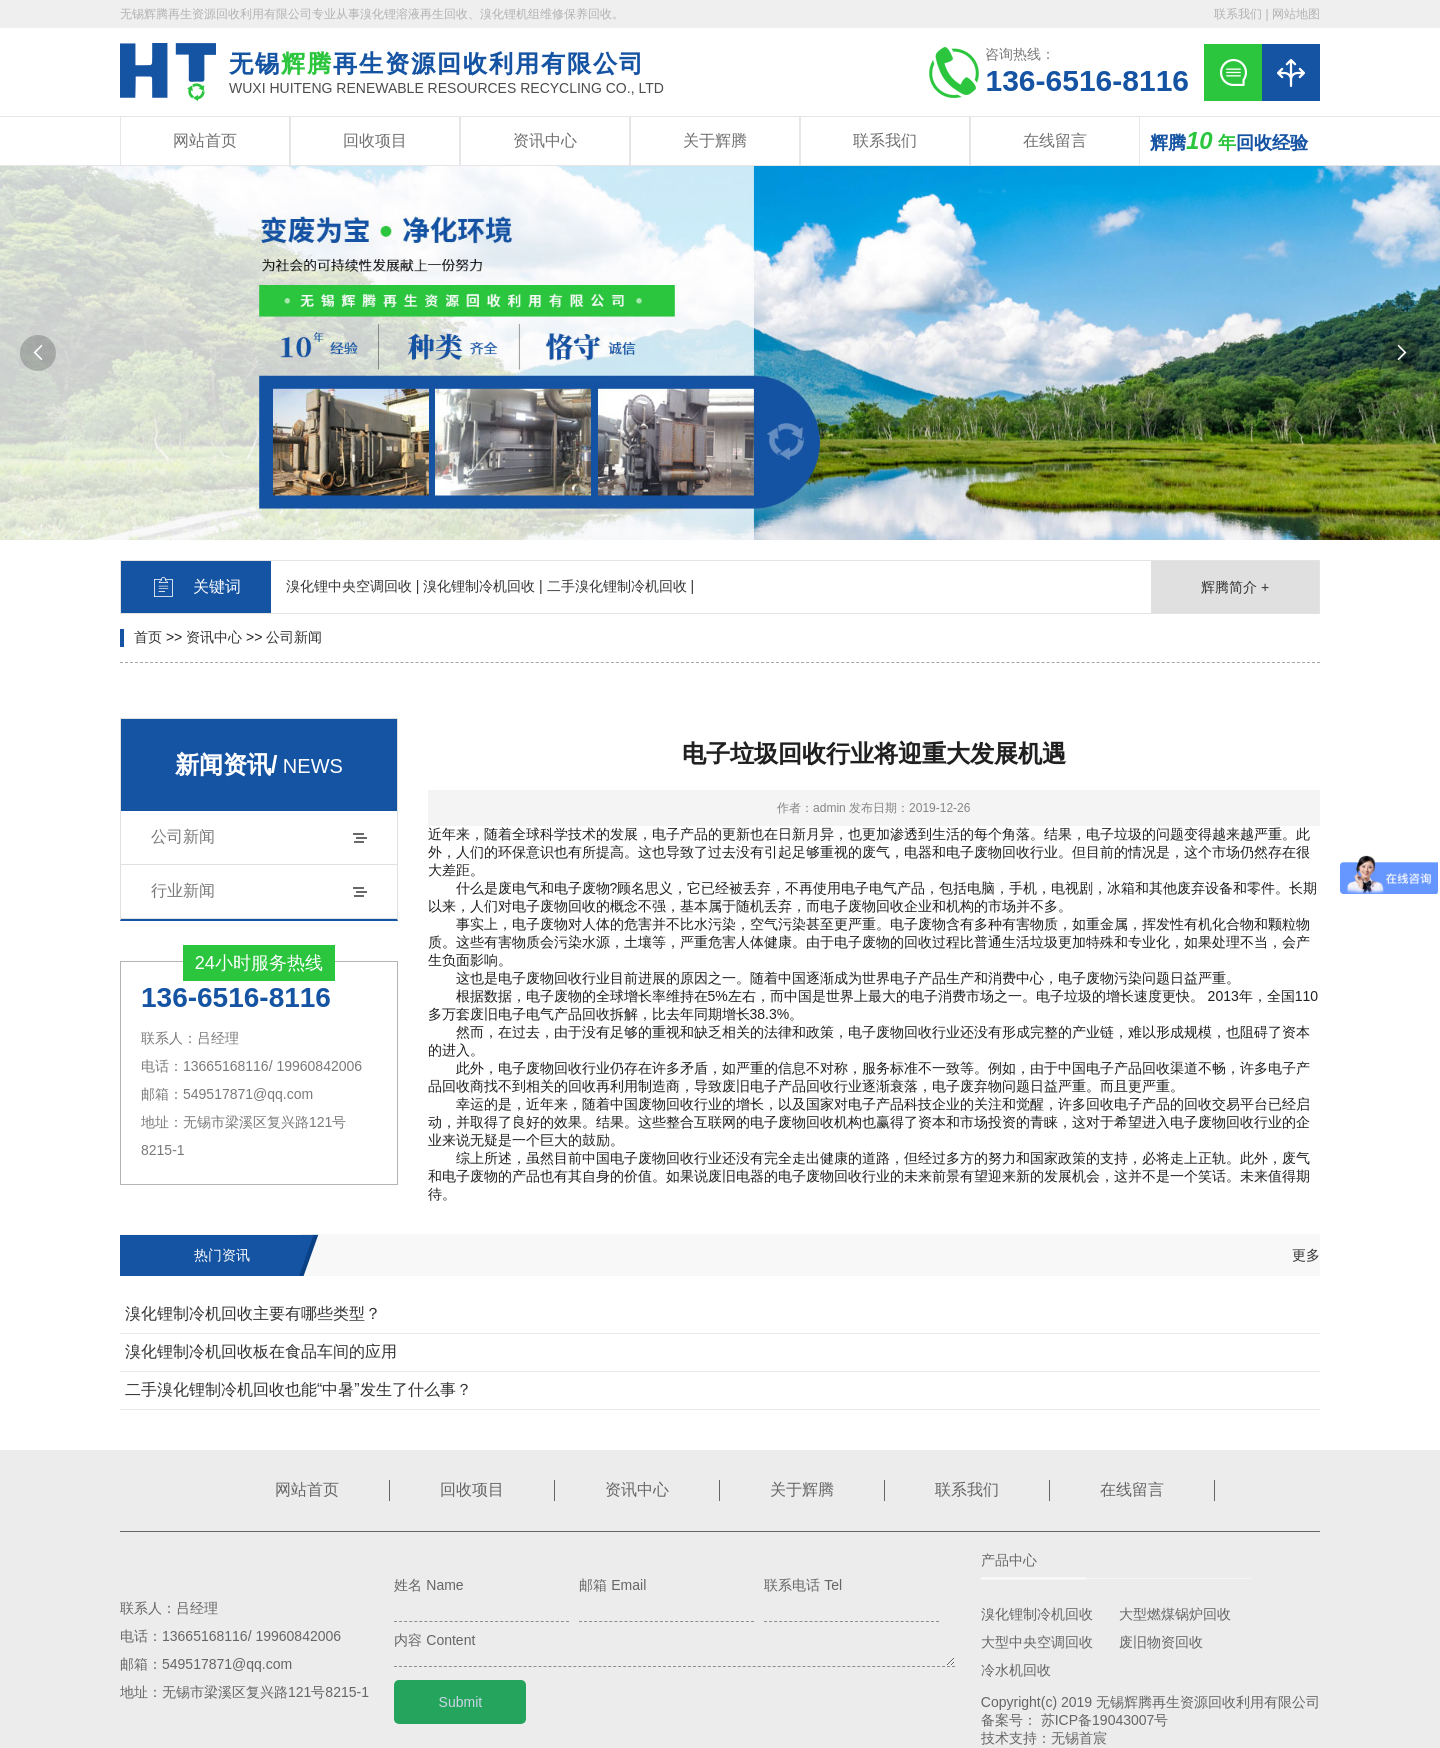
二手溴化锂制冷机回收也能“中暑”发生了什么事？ (298, 1389)
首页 (148, 637)
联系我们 (1238, 14)
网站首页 (205, 140)
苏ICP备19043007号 (1105, 1720)
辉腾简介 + (1235, 587)
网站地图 (1296, 14)
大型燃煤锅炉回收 (1175, 1614)
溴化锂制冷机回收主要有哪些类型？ (253, 1313)
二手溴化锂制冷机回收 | (621, 586)
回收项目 (375, 140)
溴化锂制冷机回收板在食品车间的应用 (261, 1351)
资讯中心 (545, 140)
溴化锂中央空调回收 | (353, 586)
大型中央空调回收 (1037, 1642)
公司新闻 (294, 637)
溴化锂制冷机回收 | (483, 586)
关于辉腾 (715, 140)
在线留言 (1055, 140)
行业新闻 (183, 890)
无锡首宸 (1079, 1738)
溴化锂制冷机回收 (1037, 1614)
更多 (1306, 1255)
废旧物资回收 (1161, 1642)
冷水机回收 (1016, 1670)
